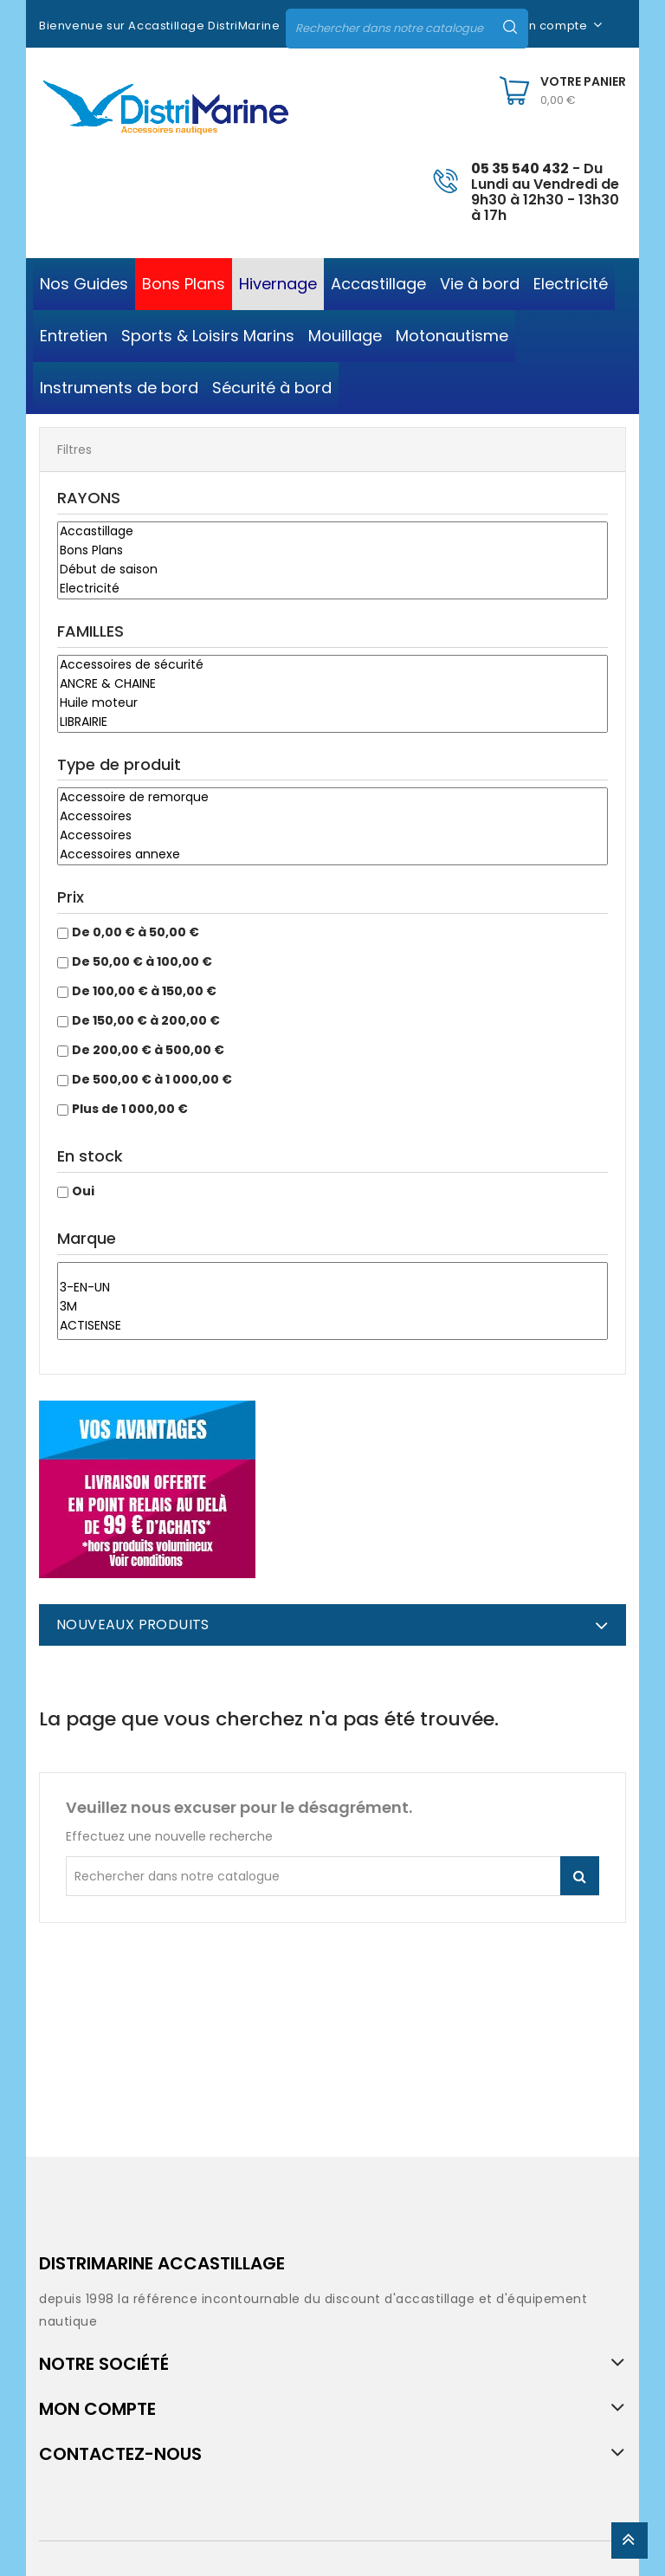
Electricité (332, 589)
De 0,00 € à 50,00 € (135, 932)
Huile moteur (332, 703)
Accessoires (332, 816)
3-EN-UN (332, 1288)
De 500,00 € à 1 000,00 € (152, 1079)
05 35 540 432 (520, 168)
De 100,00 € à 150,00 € (144, 991)
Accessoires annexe (332, 854)
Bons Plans (332, 550)
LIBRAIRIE (332, 722)
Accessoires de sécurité (332, 665)
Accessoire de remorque (332, 797)
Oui (83, 1191)
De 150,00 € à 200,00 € (146, 1020)
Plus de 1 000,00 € (130, 1108)
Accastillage (332, 531)
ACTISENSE (332, 1326)
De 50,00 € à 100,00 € (142, 961)
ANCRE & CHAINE (332, 684)
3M (332, 1307)
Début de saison (332, 569)
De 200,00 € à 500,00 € (148, 1049)
